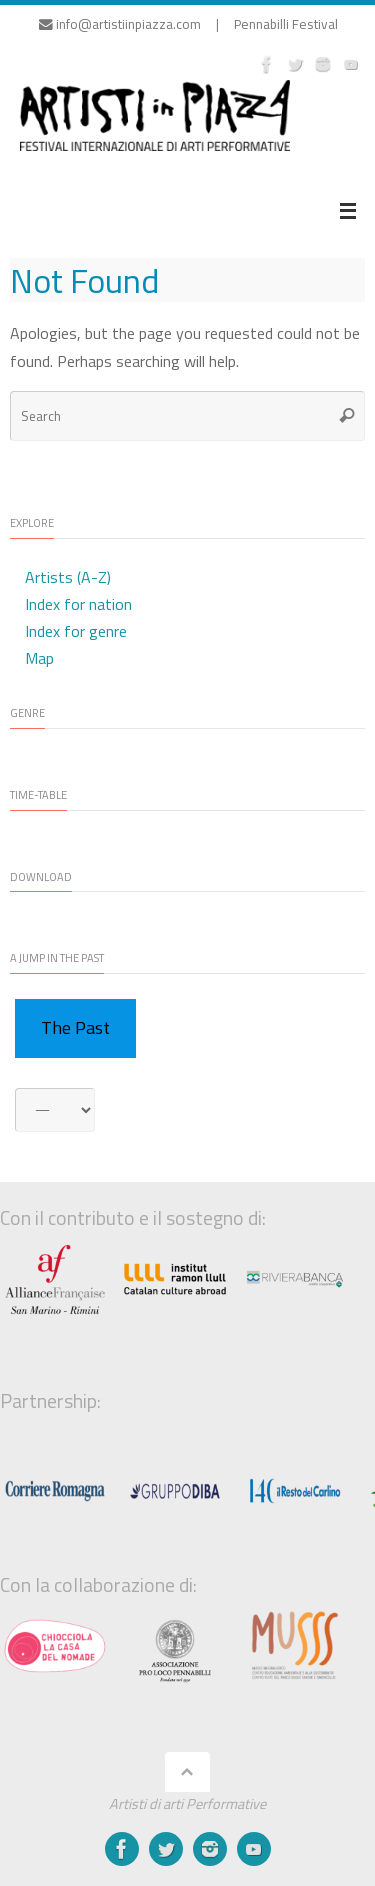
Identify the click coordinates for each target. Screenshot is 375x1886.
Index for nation (78, 604)
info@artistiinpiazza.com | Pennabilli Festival (188, 24)
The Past (75, 1027)
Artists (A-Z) (68, 577)
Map (39, 658)
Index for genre (76, 631)
